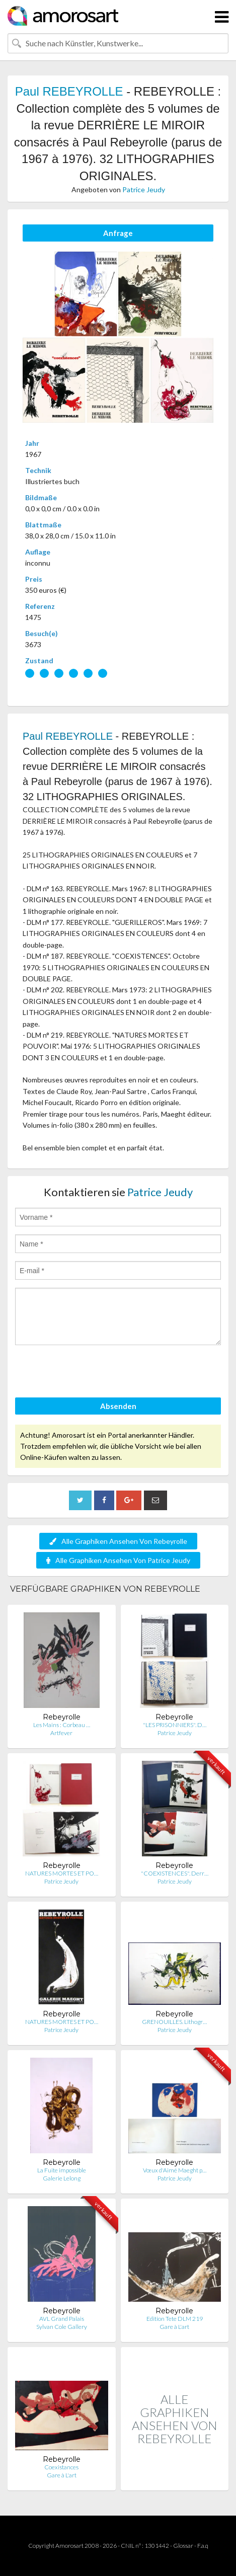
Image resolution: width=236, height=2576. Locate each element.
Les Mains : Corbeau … (61, 1725)
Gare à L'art (174, 2326)
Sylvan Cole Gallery (61, 2326)
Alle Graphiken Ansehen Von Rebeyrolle (118, 1541)
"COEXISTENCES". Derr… (174, 1873)
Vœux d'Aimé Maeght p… (174, 2170)
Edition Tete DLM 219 (174, 2318)
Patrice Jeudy (143, 189)
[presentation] (91, 1372)
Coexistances (61, 2467)
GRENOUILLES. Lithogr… (174, 2021)
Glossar (183, 2545)
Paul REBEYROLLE (69, 91)
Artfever (61, 1733)
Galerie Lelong (62, 2178)
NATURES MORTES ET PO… (61, 1873)
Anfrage (118, 233)
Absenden (118, 1406)
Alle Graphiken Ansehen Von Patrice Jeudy (118, 1560)
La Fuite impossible (61, 2170)
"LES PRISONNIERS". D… (174, 1725)
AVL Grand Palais (61, 2318)
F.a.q (202, 2545)
